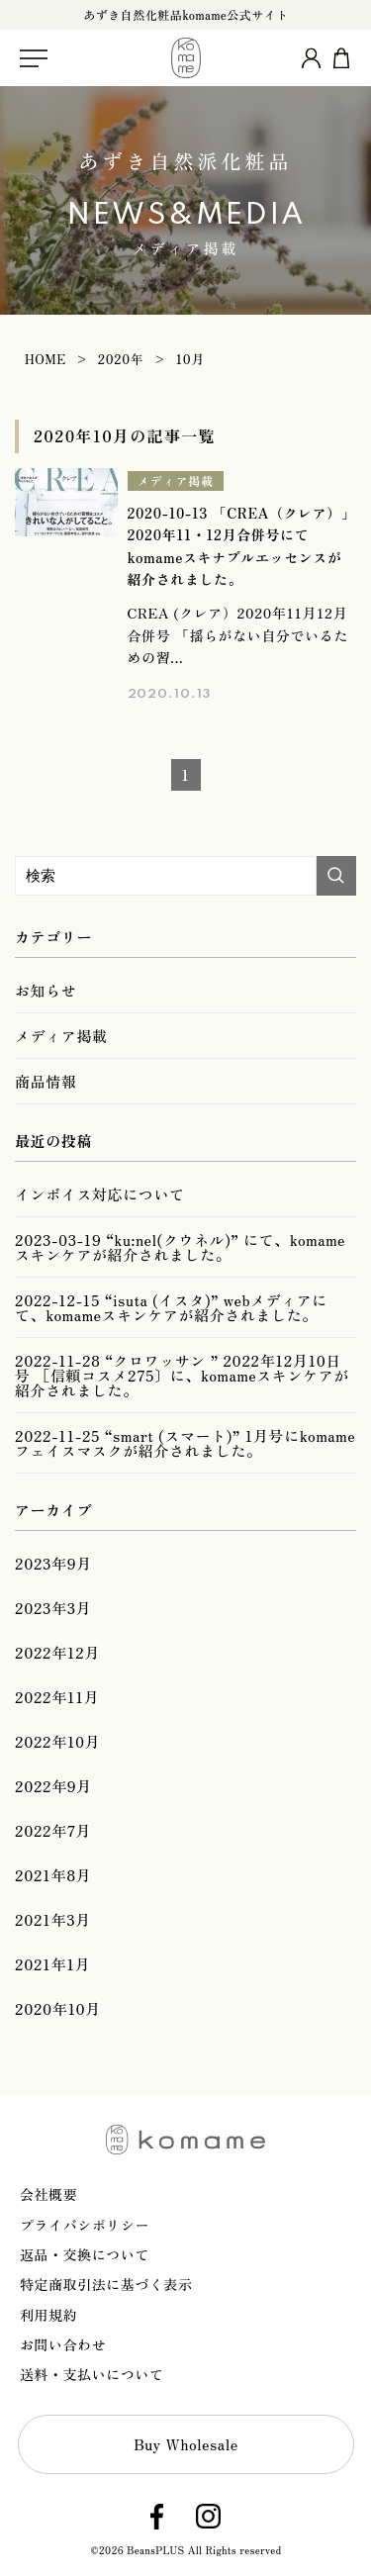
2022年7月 (53, 1830)
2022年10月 (57, 1741)
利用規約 (48, 2315)
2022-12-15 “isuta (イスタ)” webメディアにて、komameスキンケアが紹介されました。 (171, 1307)
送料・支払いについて (92, 2374)
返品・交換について (84, 2254)
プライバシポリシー (84, 2225)
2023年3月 (53, 1607)
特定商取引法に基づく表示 (106, 2284)
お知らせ (45, 990)
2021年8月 (53, 1874)
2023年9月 (53, 1563)
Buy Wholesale (186, 2443)
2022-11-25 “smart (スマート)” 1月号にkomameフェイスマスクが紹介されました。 (185, 1443)
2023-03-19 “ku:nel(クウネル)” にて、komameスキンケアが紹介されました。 (180, 1247)
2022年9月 (53, 1785)
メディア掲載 (176, 480)
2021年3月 (53, 1919)
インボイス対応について (100, 1194)
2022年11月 (57, 1696)
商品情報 (45, 1081)
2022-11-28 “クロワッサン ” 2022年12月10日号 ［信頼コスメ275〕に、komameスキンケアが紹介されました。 (182, 1375)
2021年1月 (52, 1964)
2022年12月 (57, 1652)
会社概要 (48, 2194)
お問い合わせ (63, 2344)
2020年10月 (58, 2008)
